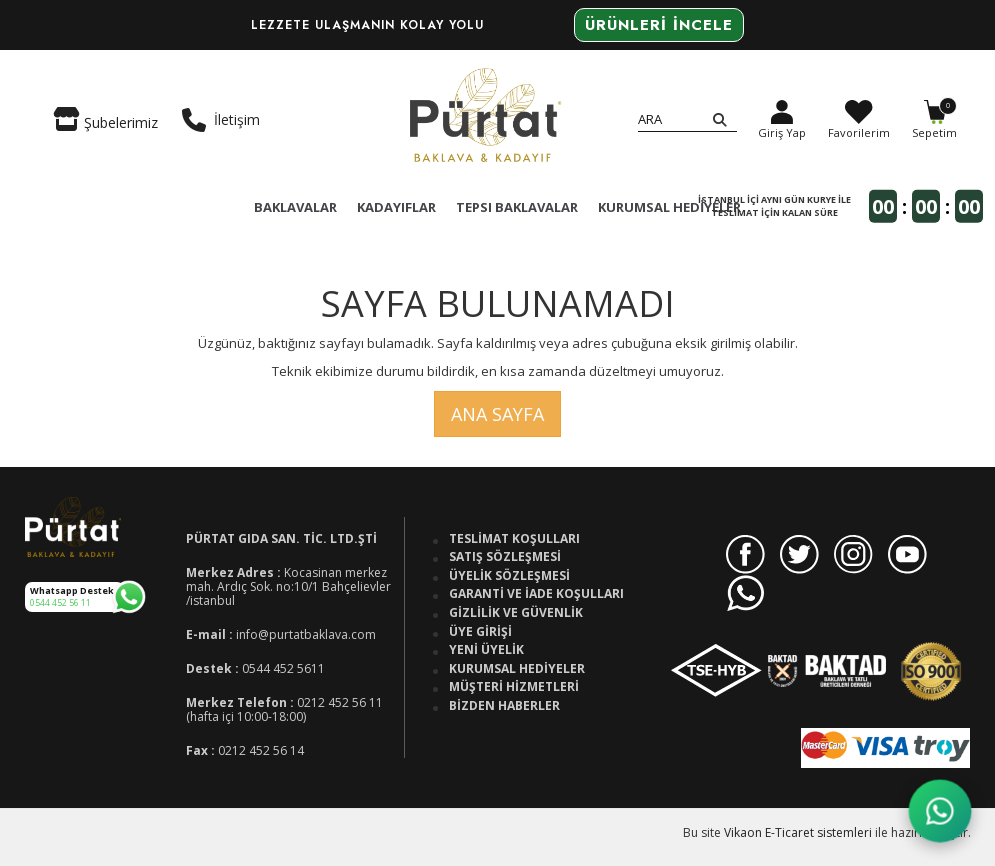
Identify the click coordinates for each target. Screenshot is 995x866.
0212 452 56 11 (340, 702)
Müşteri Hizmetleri (514, 687)
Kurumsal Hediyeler (517, 669)
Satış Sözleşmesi (505, 557)
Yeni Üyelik (486, 650)
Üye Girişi (480, 632)
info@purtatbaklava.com (306, 634)
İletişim (221, 120)
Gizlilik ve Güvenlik (516, 613)
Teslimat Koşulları (514, 539)
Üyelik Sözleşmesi (509, 576)
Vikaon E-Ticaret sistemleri (798, 832)
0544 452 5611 (283, 668)
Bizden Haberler (504, 706)
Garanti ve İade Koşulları (536, 594)
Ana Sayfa (497, 414)
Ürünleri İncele (659, 25)
